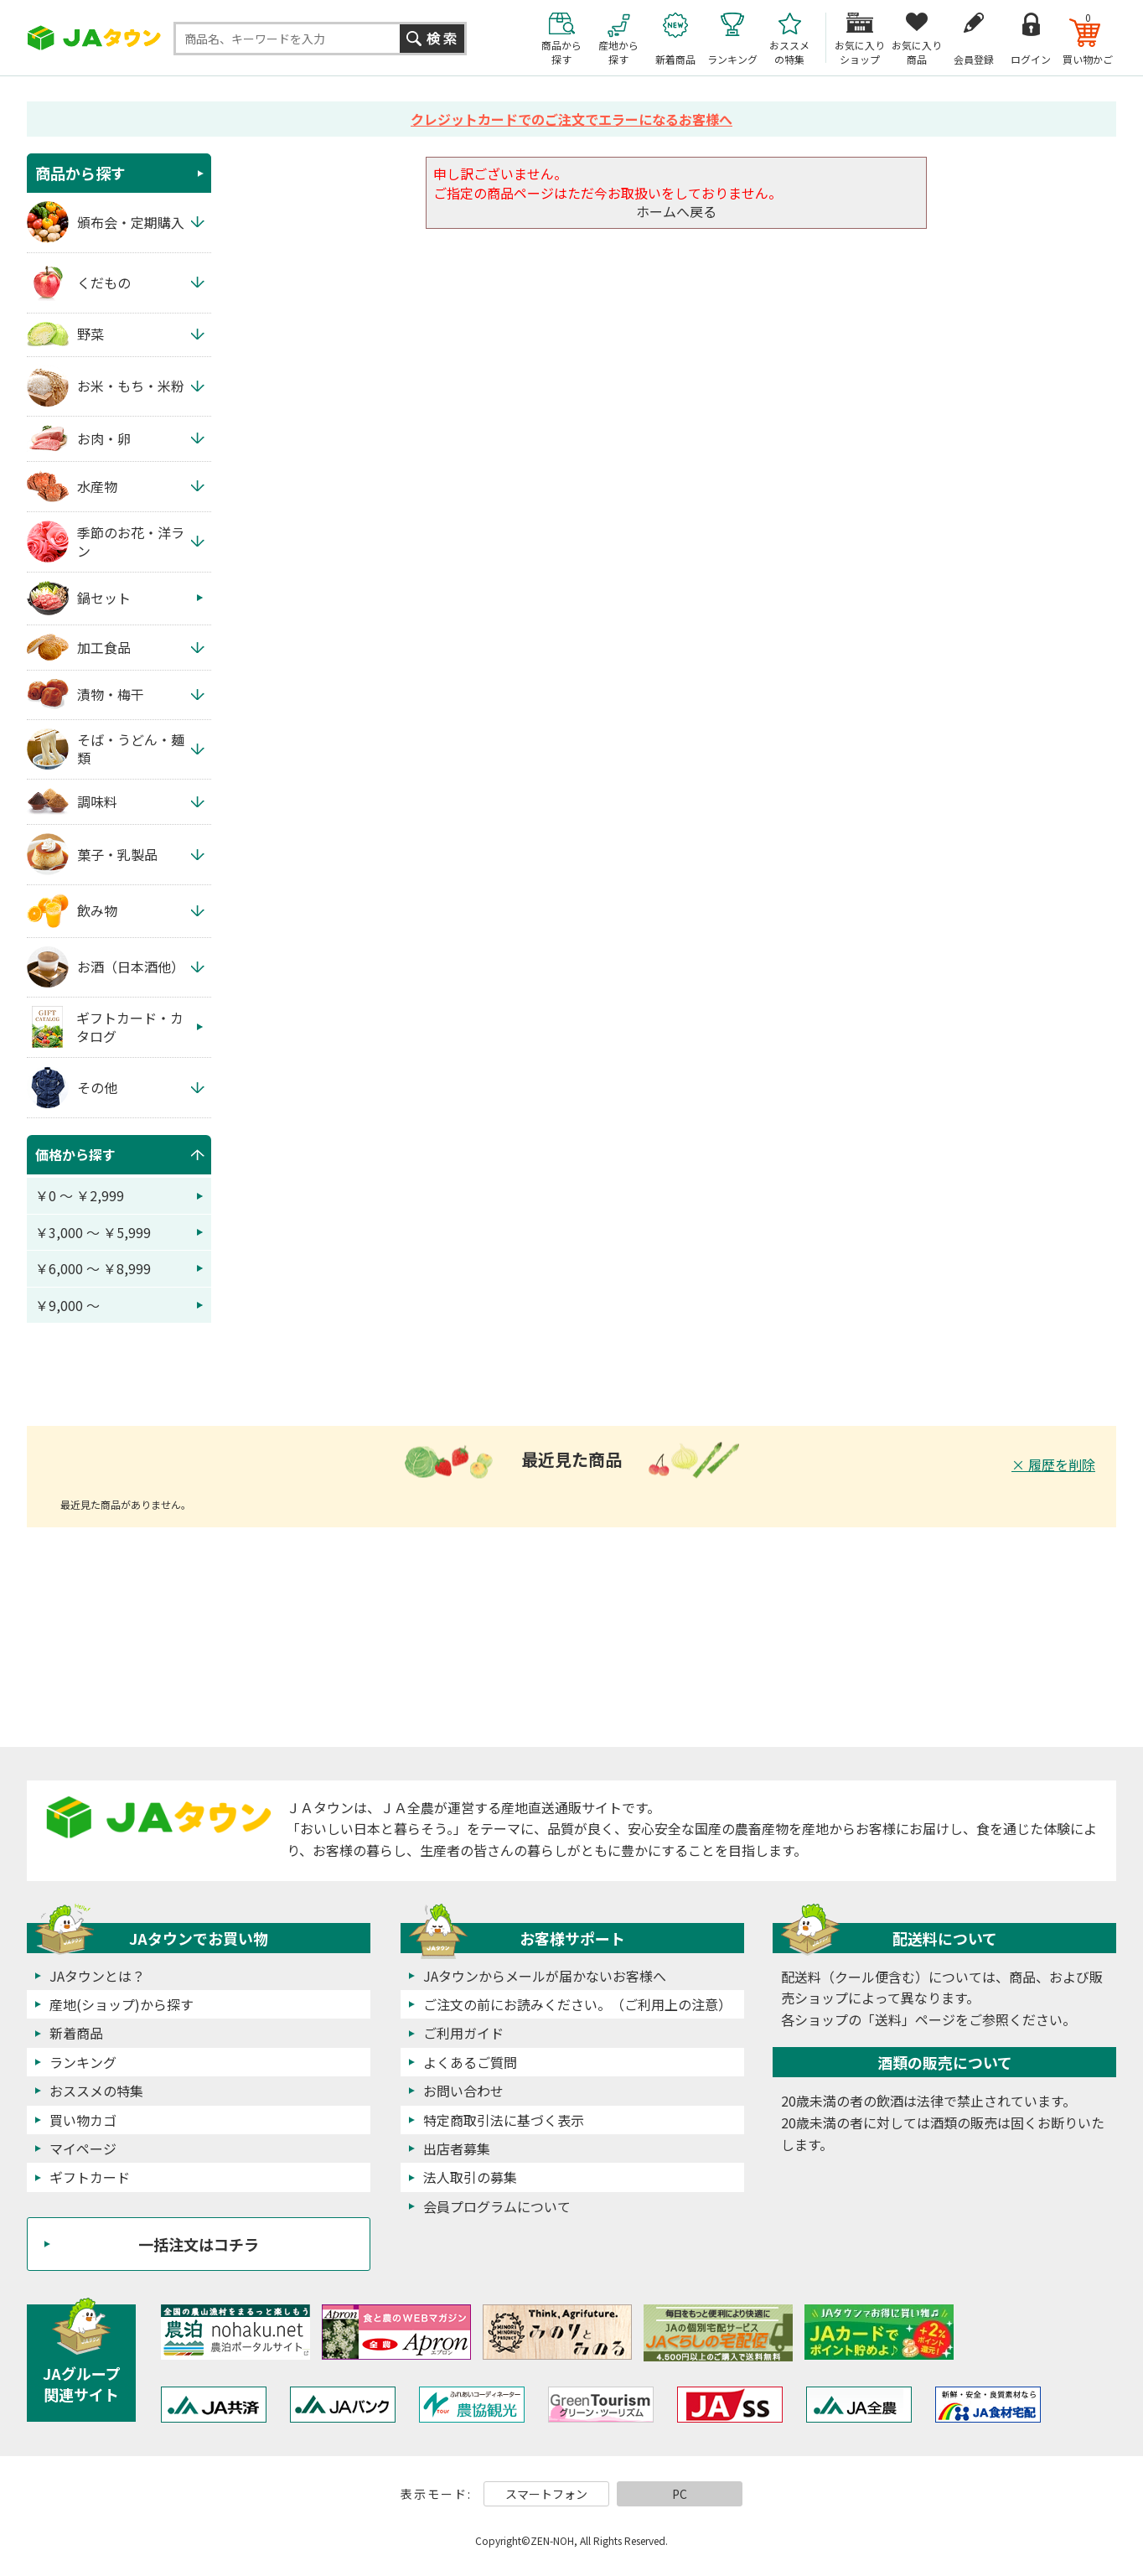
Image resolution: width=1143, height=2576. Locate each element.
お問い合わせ (463, 2091)
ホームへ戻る (676, 211)
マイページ (82, 2148)
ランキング (82, 2062)
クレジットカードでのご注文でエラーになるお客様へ (571, 119)
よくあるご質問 (470, 2062)
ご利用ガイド (463, 2033)
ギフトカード (89, 2177)
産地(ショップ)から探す (121, 2004)
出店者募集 (456, 2148)
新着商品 (76, 2033)
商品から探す (80, 173)
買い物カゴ (82, 2120)
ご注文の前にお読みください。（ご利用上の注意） (577, 2004)
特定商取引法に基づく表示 (503, 2120)
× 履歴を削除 (1053, 1464)
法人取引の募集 (470, 2177)
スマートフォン (546, 2493)
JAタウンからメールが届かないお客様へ (544, 1976)
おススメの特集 (96, 2091)
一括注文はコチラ (198, 2244)
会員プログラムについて (497, 2206)
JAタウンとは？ (97, 1976)
